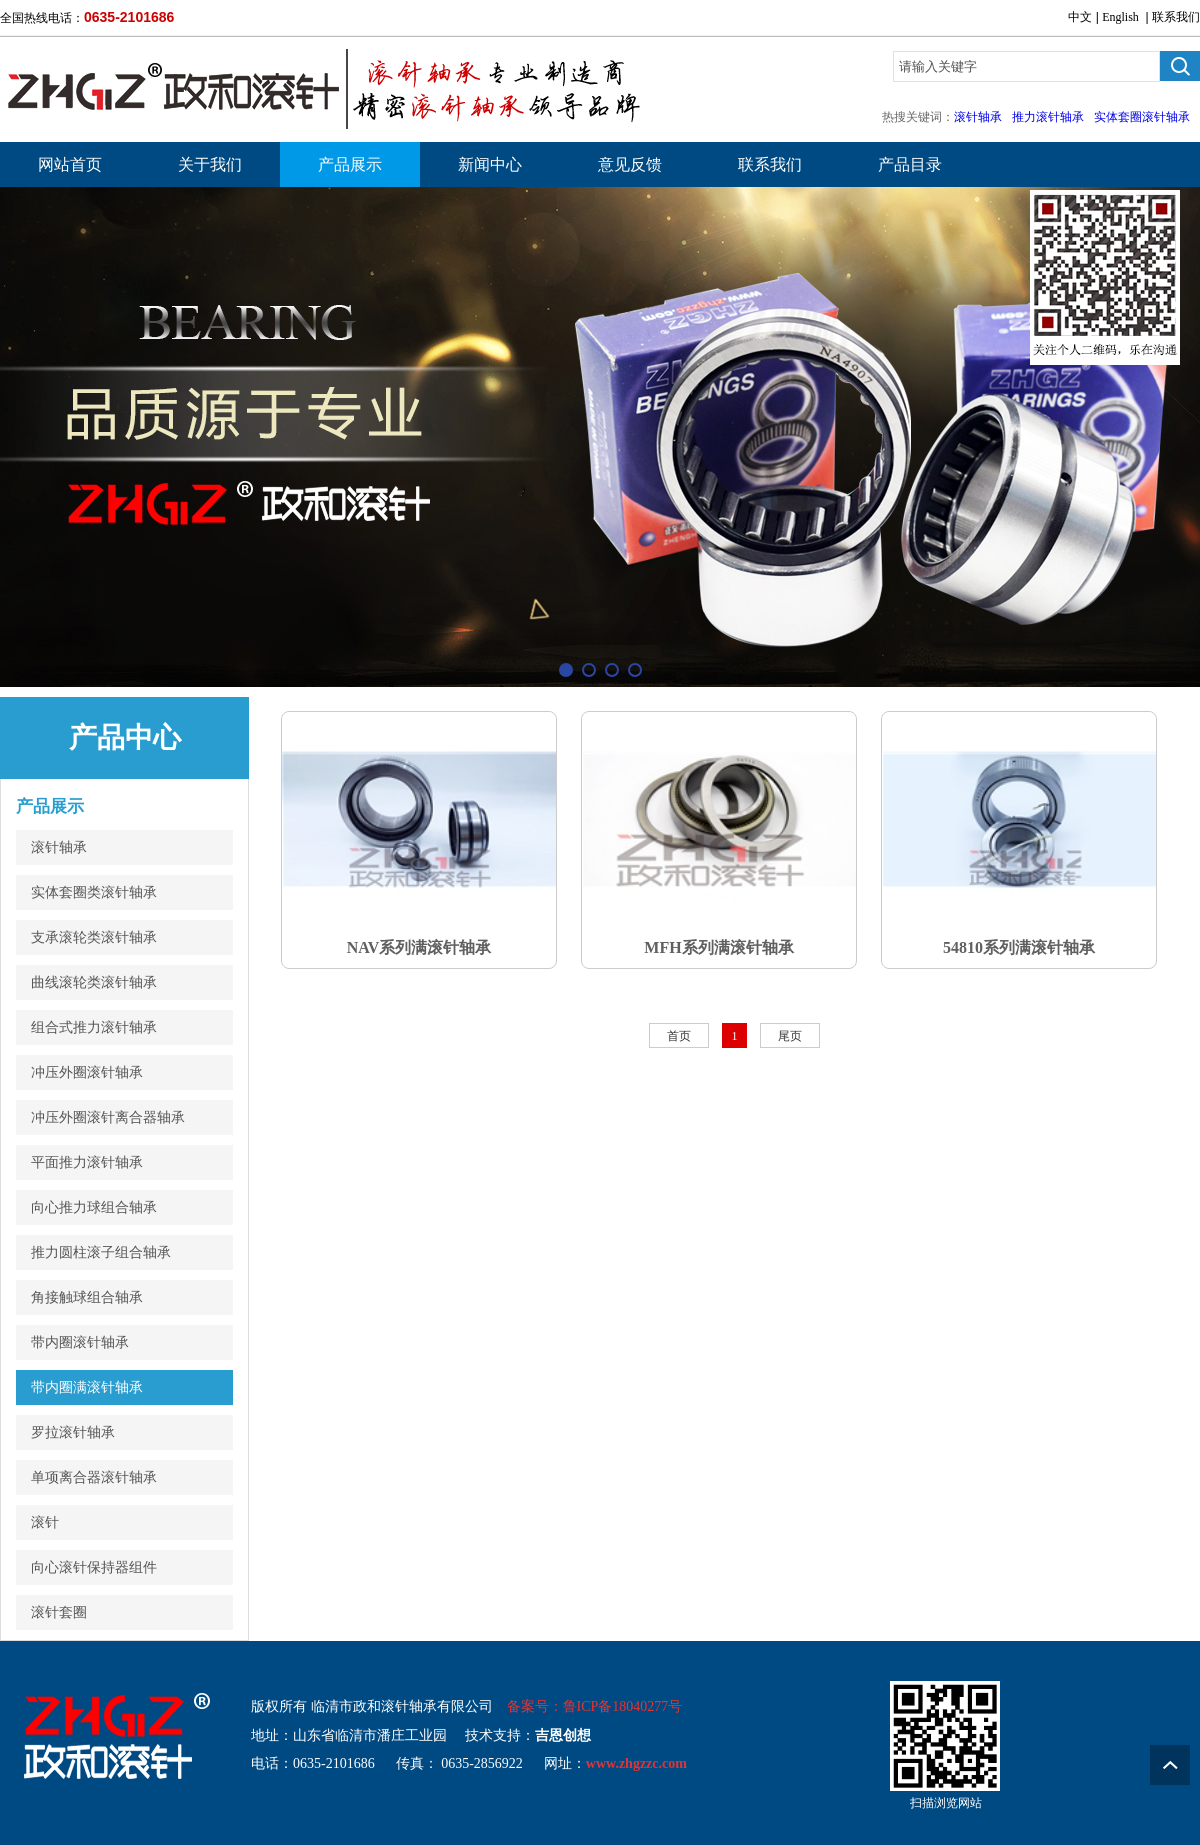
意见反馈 (630, 164)
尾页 (790, 1036)
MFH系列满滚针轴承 (718, 947)
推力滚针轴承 (1048, 117)
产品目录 (910, 164)
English (1120, 17)
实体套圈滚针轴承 (1142, 117)
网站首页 (70, 164)
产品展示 (350, 164)
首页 (679, 1036)
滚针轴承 (978, 117)
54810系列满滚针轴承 (1019, 947)
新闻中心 (490, 164)
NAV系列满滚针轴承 (419, 947)
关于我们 (210, 164)
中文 (1080, 17)
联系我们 (1176, 17)
